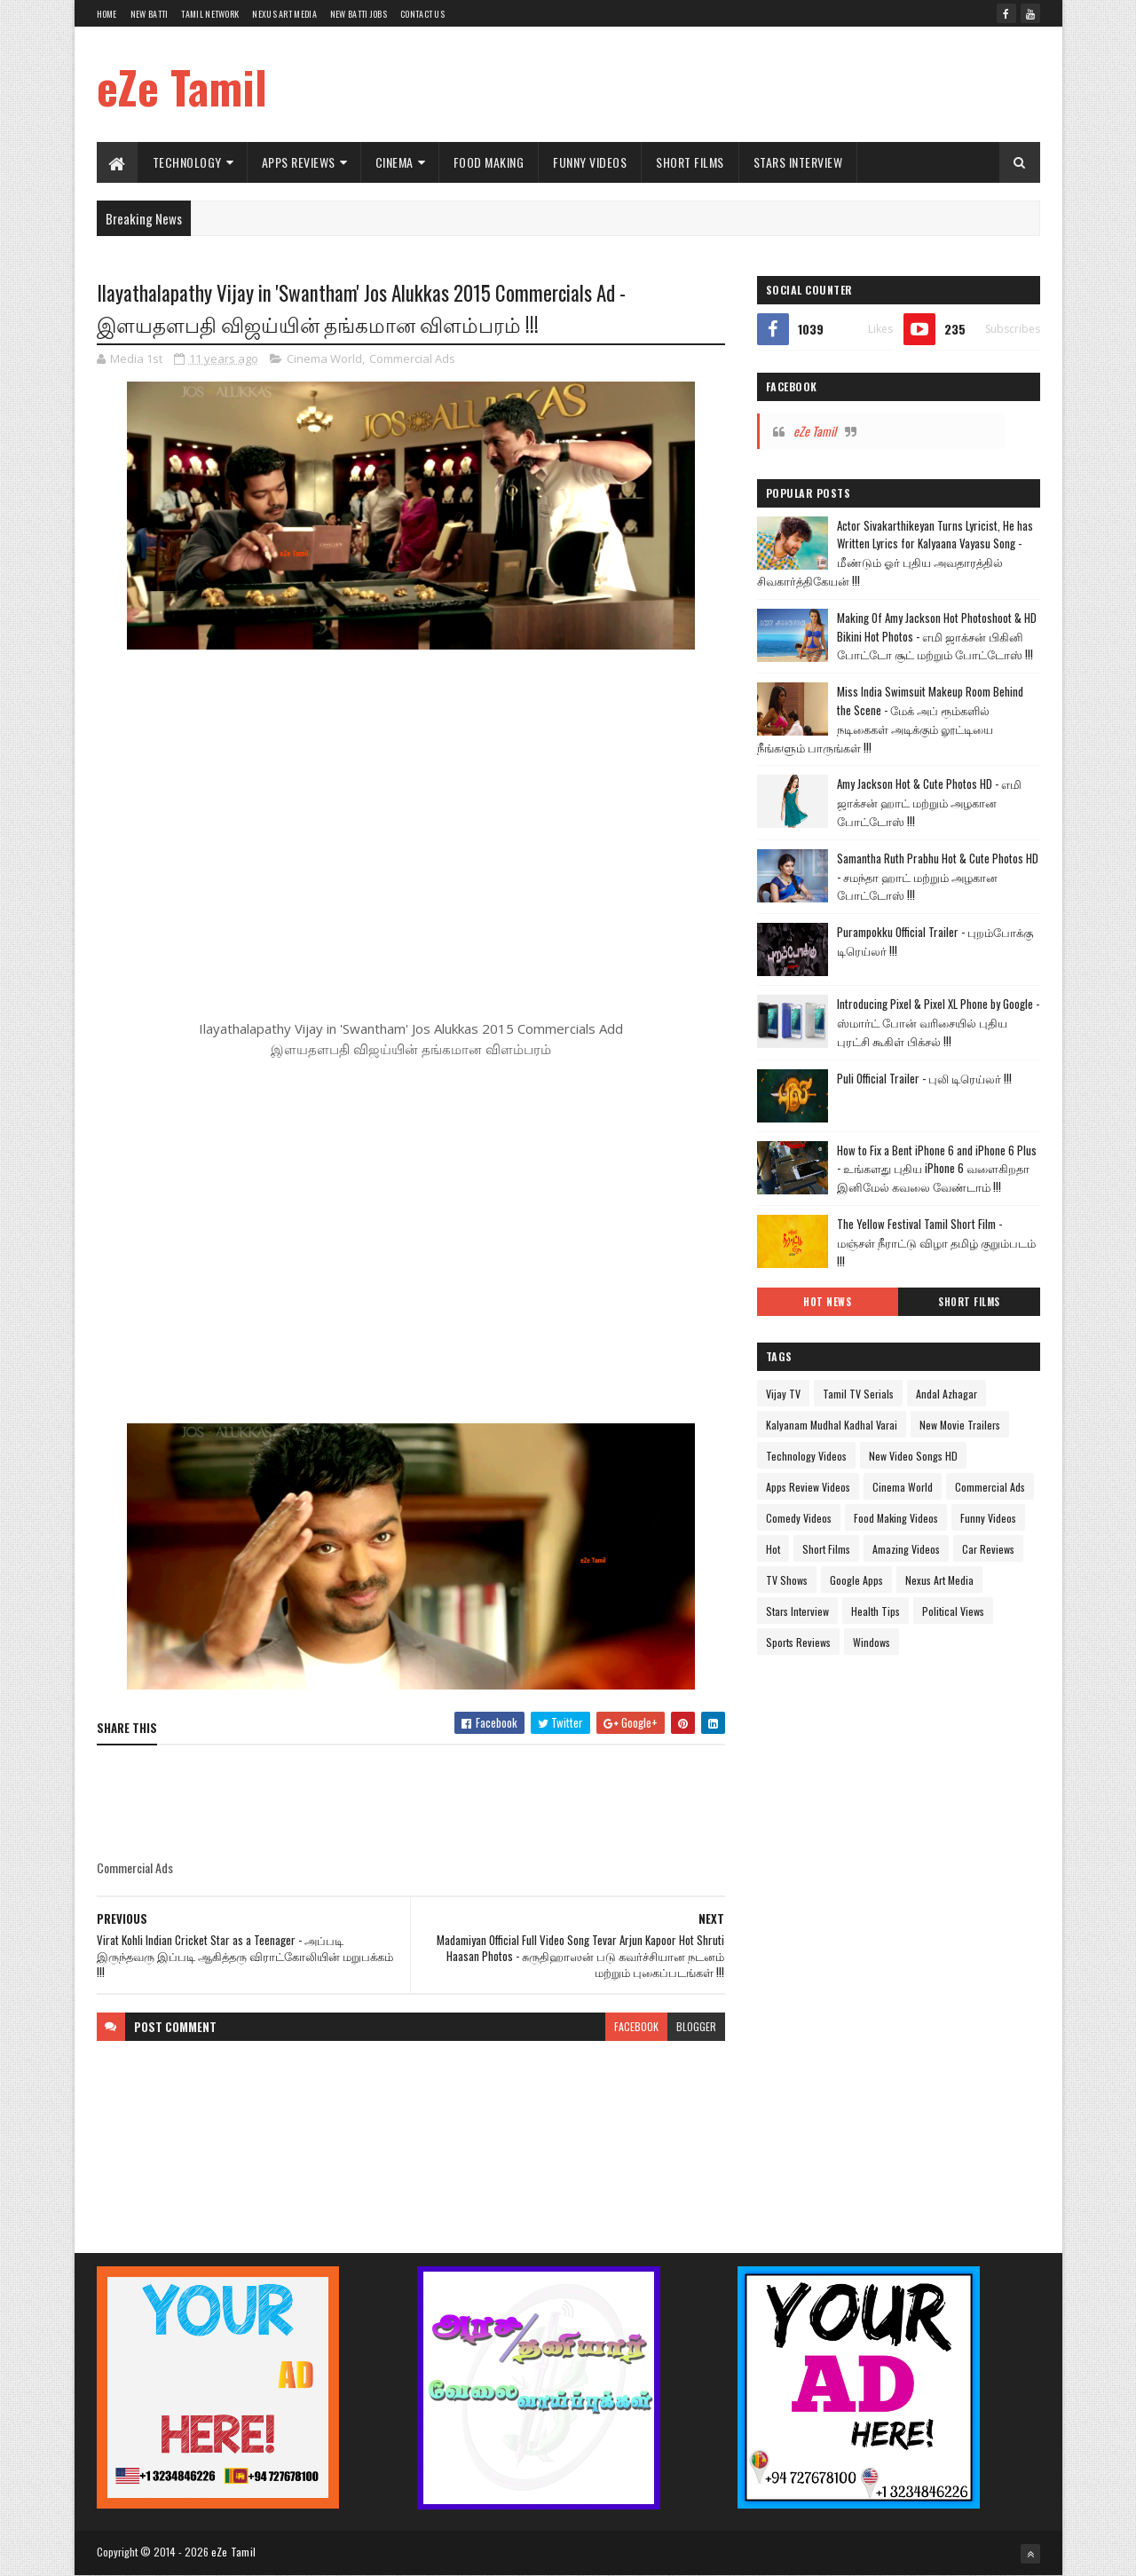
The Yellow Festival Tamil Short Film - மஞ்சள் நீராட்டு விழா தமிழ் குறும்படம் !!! (936, 1242)
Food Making (489, 162)
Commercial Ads (412, 358)
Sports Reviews (798, 1642)
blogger (696, 2026)
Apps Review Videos (808, 1486)
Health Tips (875, 1611)
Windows (871, 1642)
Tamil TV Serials (858, 1393)
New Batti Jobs (358, 13)
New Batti (149, 13)
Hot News (827, 1302)
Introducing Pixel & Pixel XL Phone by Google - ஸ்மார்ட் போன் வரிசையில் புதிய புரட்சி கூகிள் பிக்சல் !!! (938, 1022)
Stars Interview (798, 162)
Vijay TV (783, 1393)
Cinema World (324, 358)
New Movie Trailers (959, 1424)
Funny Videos (590, 162)
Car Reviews (988, 1548)
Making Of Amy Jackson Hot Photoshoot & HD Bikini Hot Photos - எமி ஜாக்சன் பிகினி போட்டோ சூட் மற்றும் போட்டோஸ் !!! (937, 636)
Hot (773, 1548)
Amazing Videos (906, 1548)
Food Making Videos (896, 1517)
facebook (636, 2026)
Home (107, 13)
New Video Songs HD (913, 1455)
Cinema (394, 162)
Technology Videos (806, 1455)
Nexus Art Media (284, 13)
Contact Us (422, 13)
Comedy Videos (799, 1517)
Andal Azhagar (946, 1393)
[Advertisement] (717, 84)
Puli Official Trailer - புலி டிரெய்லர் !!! (924, 1078)
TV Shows (787, 1579)
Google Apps (856, 1579)
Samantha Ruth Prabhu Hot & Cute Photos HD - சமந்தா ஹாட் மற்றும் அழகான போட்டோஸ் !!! (937, 876)
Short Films (690, 162)
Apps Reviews (298, 162)
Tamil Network (210, 13)
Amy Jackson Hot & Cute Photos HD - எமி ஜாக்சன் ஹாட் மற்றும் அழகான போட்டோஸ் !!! (929, 802)
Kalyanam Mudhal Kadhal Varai (831, 1424)
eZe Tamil (182, 86)
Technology (187, 162)
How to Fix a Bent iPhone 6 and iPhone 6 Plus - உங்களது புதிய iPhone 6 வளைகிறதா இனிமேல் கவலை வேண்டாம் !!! (937, 1168)
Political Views (953, 1611)
